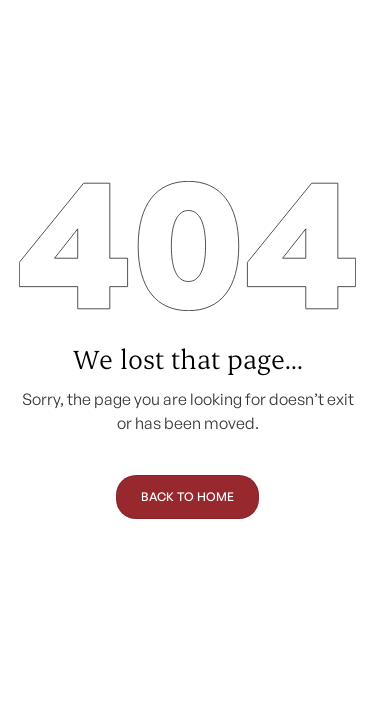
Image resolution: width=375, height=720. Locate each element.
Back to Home (187, 496)
